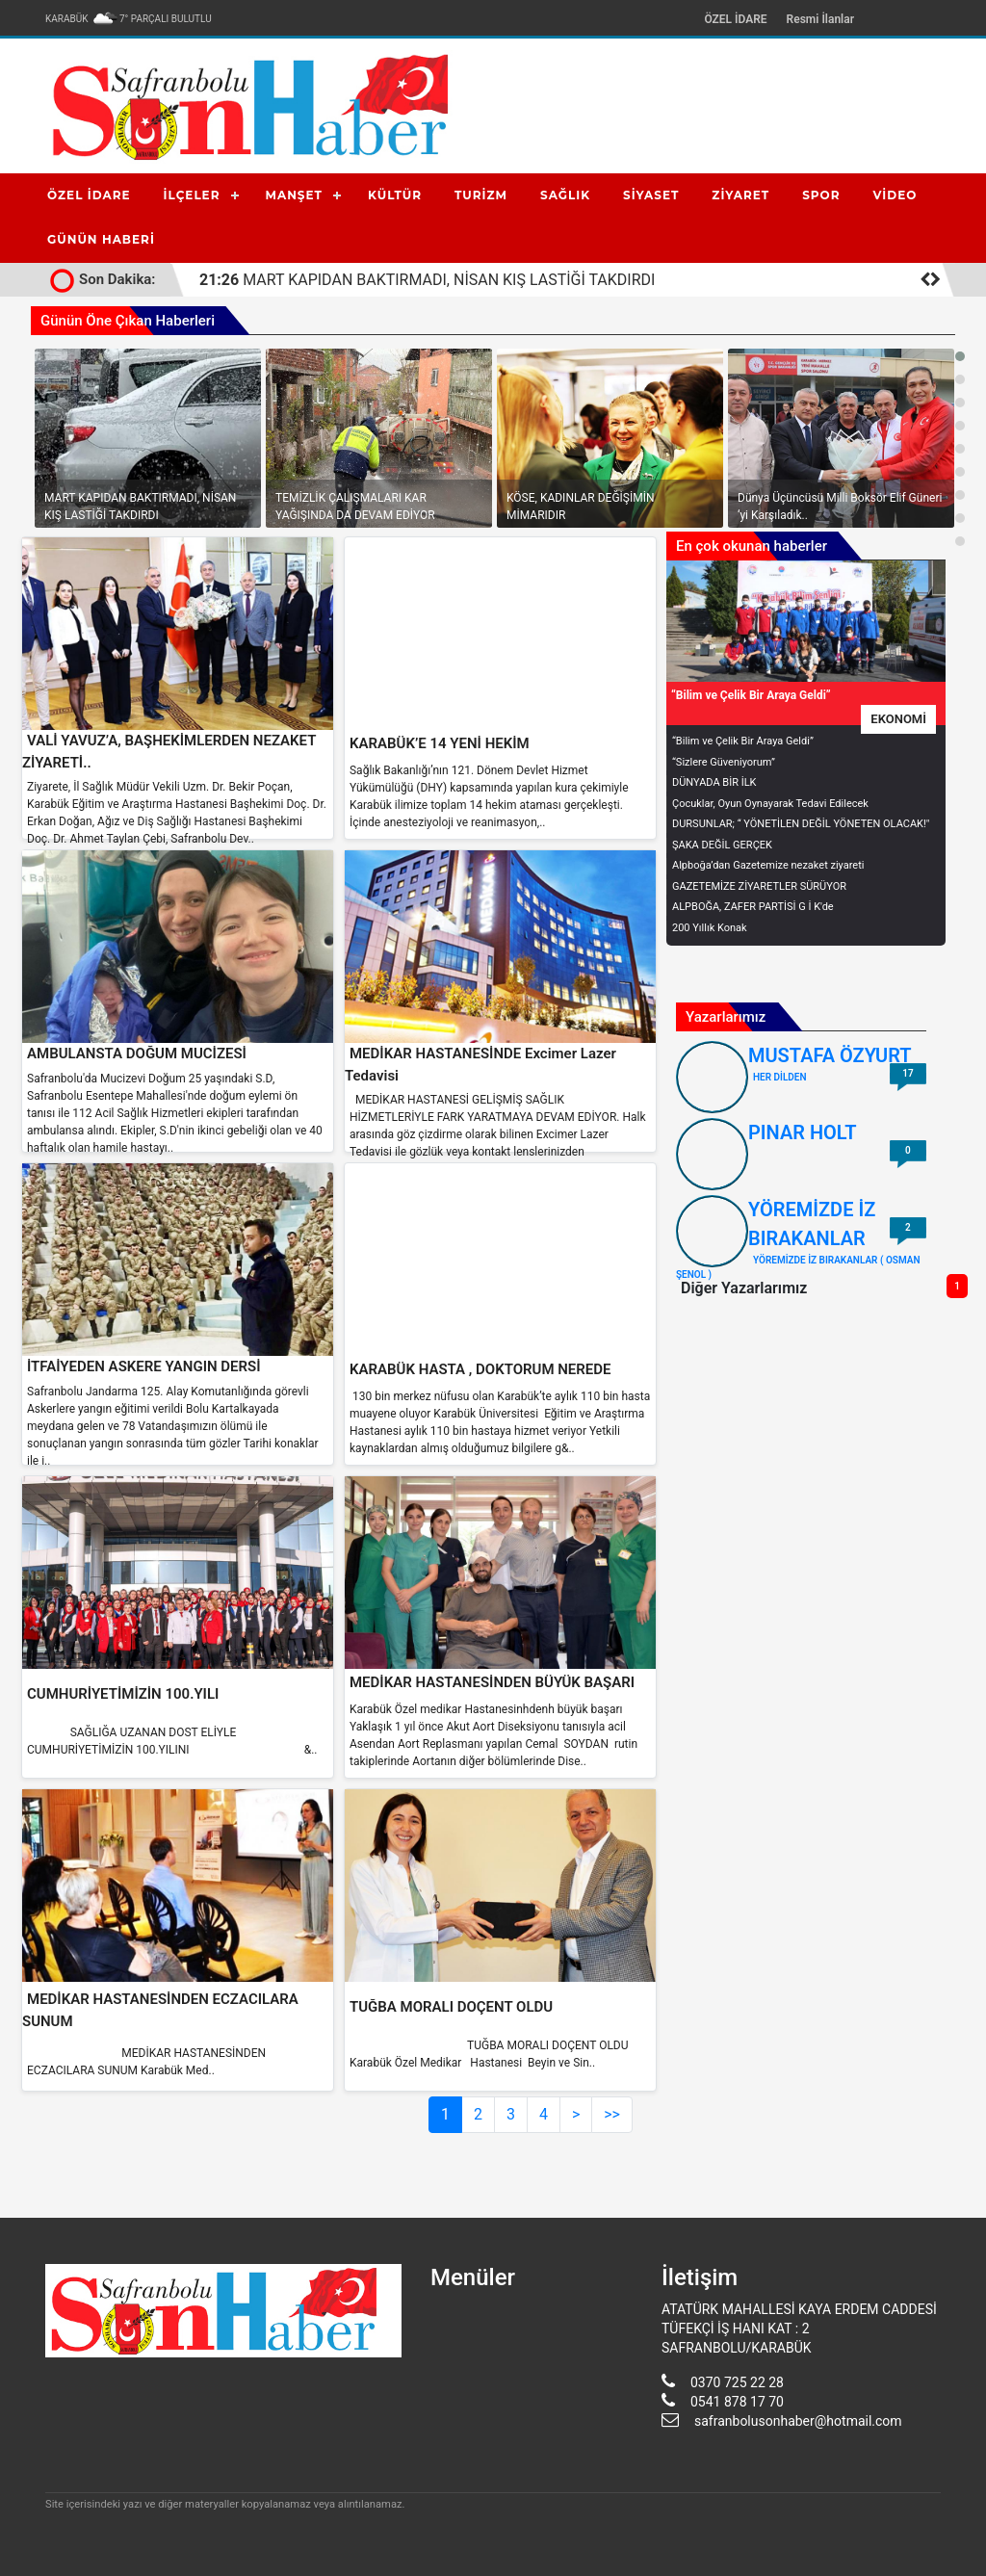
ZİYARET (740, 195)
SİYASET (651, 195)
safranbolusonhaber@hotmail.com (798, 2421)
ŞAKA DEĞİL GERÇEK (722, 845)
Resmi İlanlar (820, 19)
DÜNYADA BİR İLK (714, 782)
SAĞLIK (565, 195)
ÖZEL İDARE (735, 19)
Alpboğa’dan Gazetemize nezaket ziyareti (768, 865)
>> (612, 2114)
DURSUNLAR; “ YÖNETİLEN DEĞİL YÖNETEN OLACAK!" (800, 824)
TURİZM (480, 195)
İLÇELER (192, 195)
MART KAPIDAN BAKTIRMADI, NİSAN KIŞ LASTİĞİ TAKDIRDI (427, 280)
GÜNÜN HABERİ (101, 239)
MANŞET (294, 195)
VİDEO (895, 195)
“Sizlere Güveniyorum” (723, 762)
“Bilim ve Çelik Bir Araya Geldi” (743, 741)
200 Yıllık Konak (709, 928)
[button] (960, 356)
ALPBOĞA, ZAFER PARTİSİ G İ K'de (753, 906)
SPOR (821, 195)
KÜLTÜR (395, 195)
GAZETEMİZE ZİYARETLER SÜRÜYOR (759, 886)
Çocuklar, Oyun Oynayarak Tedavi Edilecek (770, 803)
